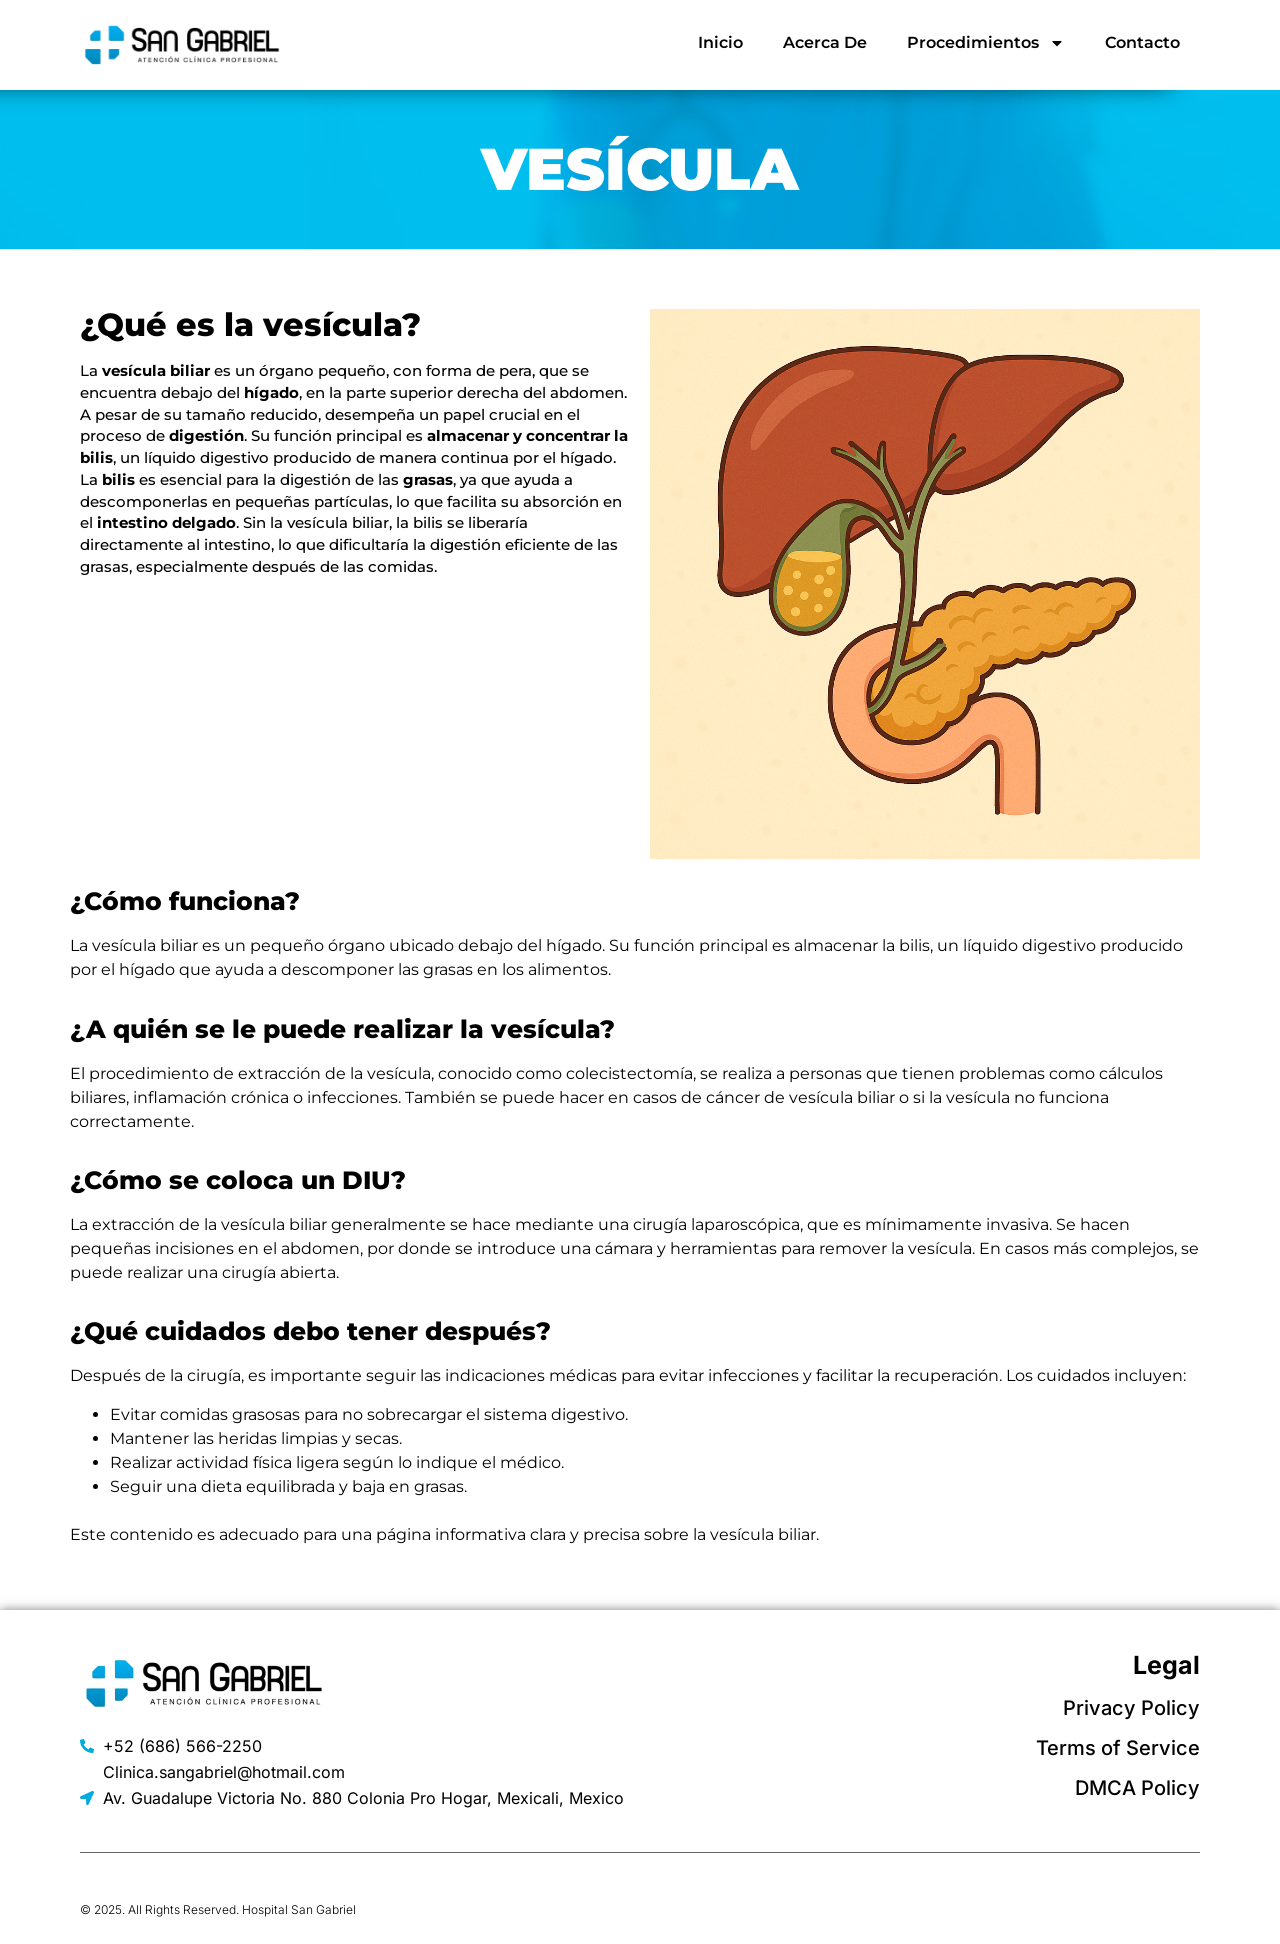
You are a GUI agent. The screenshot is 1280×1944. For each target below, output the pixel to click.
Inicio (720, 42)
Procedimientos (986, 43)
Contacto (1142, 42)
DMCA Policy (1137, 1788)
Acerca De (825, 42)
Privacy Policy (1131, 1708)
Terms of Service (1118, 1748)
